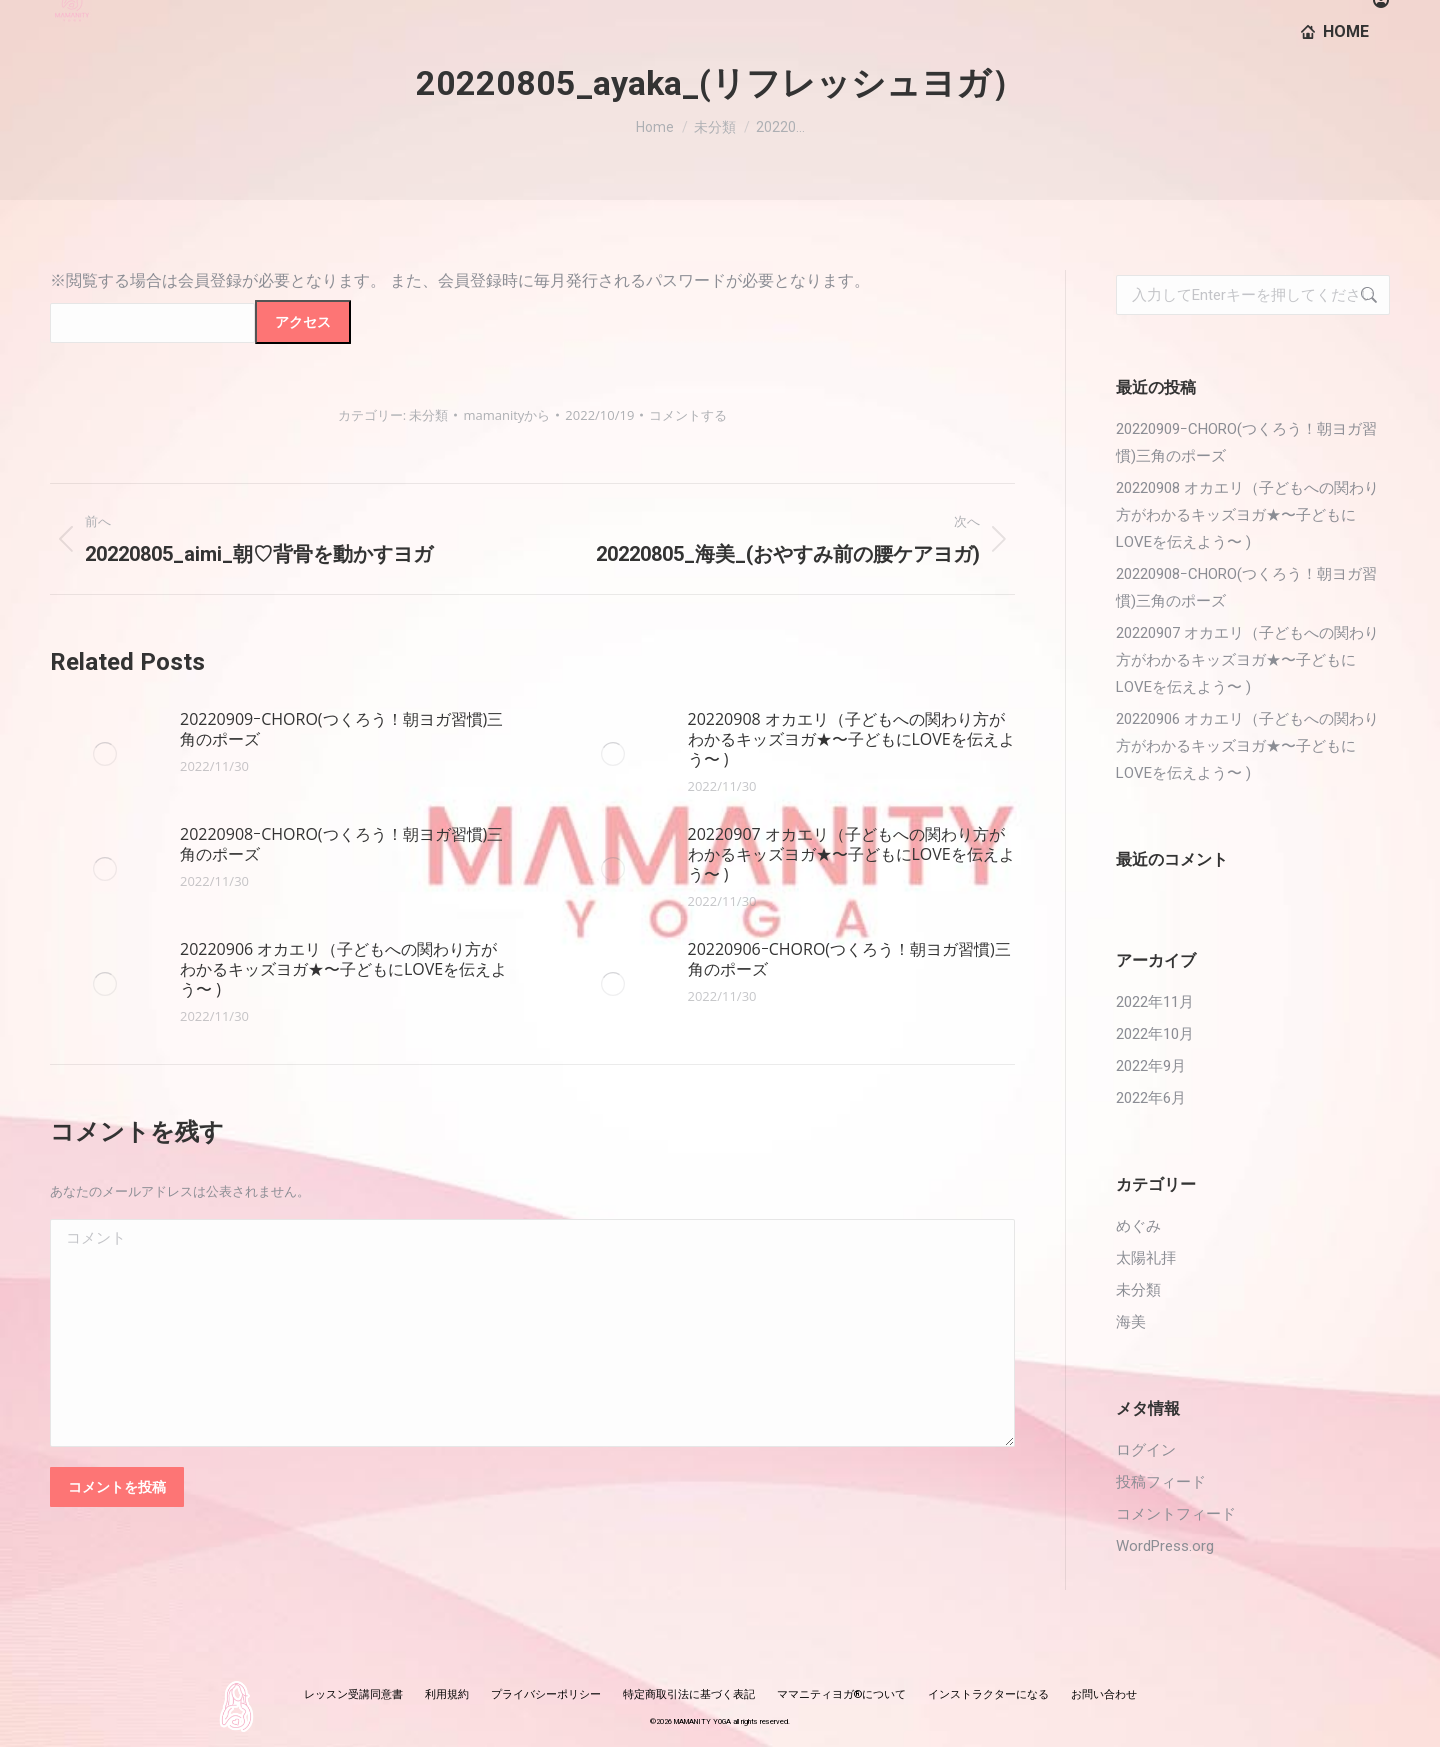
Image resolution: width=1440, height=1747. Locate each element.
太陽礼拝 (1146, 1258)
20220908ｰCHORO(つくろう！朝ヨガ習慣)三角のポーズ (341, 844)
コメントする (688, 415)
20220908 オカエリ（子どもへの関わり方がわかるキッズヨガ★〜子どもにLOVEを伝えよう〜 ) (851, 739)
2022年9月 (1151, 1066)
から (506, 415)
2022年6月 (1151, 1098)
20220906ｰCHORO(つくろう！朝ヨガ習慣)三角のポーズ (849, 959)
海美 (1131, 1322)
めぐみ (1138, 1226)
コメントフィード (1176, 1514)
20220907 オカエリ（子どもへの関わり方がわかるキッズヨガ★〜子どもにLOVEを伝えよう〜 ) (851, 854)
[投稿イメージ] (105, 754)
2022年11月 (1155, 1002)
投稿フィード (1161, 1482)
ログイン (1146, 1450)
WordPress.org (1165, 1546)
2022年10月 (1155, 1034)
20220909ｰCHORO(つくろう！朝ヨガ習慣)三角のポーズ (341, 729)
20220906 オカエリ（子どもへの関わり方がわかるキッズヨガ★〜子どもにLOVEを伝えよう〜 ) (343, 969)
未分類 (428, 415)
